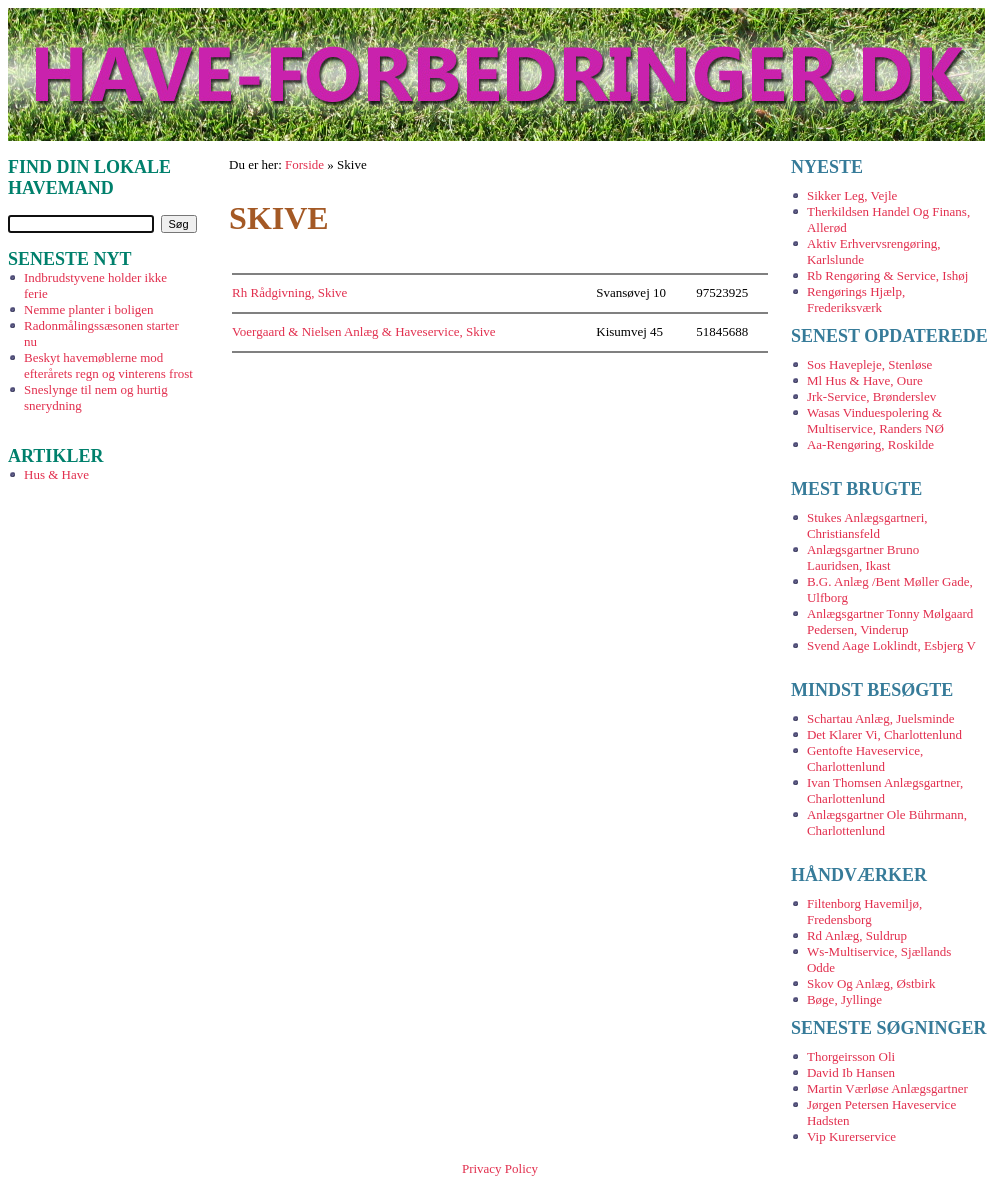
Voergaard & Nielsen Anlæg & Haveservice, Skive (363, 331)
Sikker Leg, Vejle (852, 195)
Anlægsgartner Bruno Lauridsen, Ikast (863, 557)
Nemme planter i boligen (89, 309)
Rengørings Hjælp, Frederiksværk (856, 299)
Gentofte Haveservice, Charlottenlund (865, 758)
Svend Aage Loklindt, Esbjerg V (891, 645)
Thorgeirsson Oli (851, 1056)
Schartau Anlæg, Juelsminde (881, 718)
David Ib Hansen (851, 1072)
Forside (304, 164)
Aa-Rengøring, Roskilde (870, 444)
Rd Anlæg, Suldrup (857, 935)
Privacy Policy (500, 1168)
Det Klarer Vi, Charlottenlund (884, 734)
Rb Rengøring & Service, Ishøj (887, 275)
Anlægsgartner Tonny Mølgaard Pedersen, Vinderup (890, 621)
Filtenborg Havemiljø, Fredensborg (864, 911)
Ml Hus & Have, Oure (865, 380)
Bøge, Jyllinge (844, 999)
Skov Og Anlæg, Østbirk (871, 983)
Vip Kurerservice (851, 1136)
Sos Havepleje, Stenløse (869, 364)
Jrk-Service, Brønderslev (871, 396)
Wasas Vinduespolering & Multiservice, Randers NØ (875, 420)
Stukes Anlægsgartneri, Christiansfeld (867, 525)
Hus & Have (56, 474)
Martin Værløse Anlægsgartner (887, 1088)
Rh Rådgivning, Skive (289, 292)
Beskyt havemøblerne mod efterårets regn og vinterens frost (108, 365)
